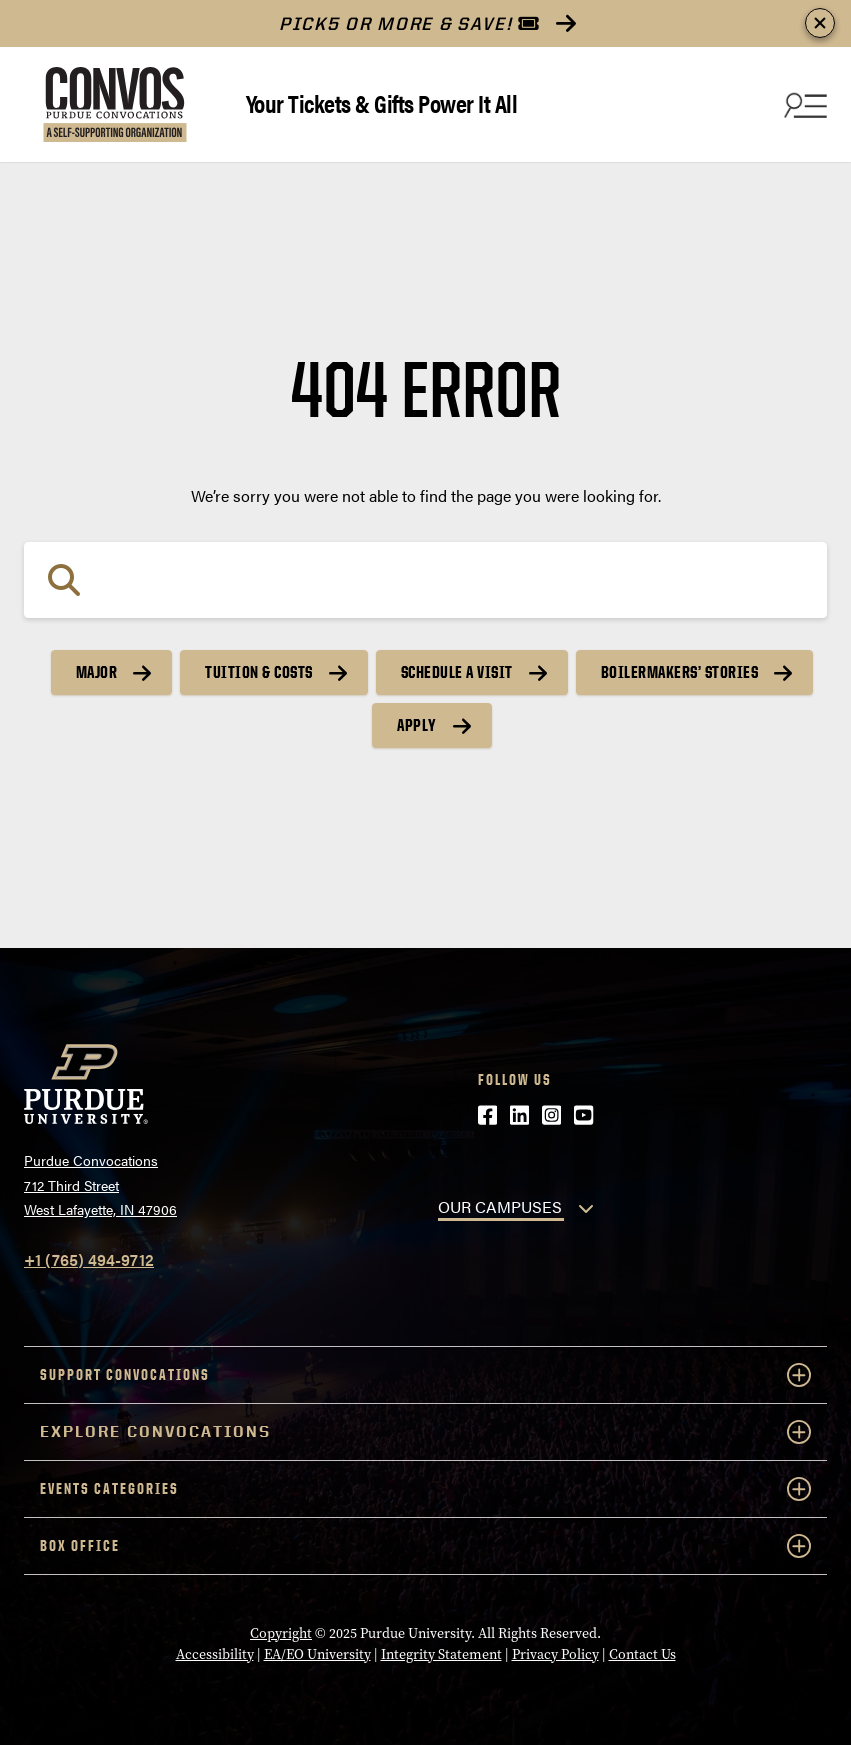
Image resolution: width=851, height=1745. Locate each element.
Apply (417, 725)
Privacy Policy (555, 1654)
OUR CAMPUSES (500, 1206)
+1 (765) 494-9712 (89, 1259)
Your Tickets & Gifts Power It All (382, 102)
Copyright (281, 1633)
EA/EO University (317, 1654)
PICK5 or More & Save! (409, 23)
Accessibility (215, 1654)
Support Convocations (425, 1375)
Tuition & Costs (259, 672)
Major (97, 672)
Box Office (425, 1546)
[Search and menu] (803, 105)
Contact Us (642, 1654)
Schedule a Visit (457, 672)
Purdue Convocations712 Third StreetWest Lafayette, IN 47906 (100, 1184)
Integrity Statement (441, 1654)
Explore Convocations (425, 1432)
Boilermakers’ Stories (680, 672)
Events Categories (425, 1489)
